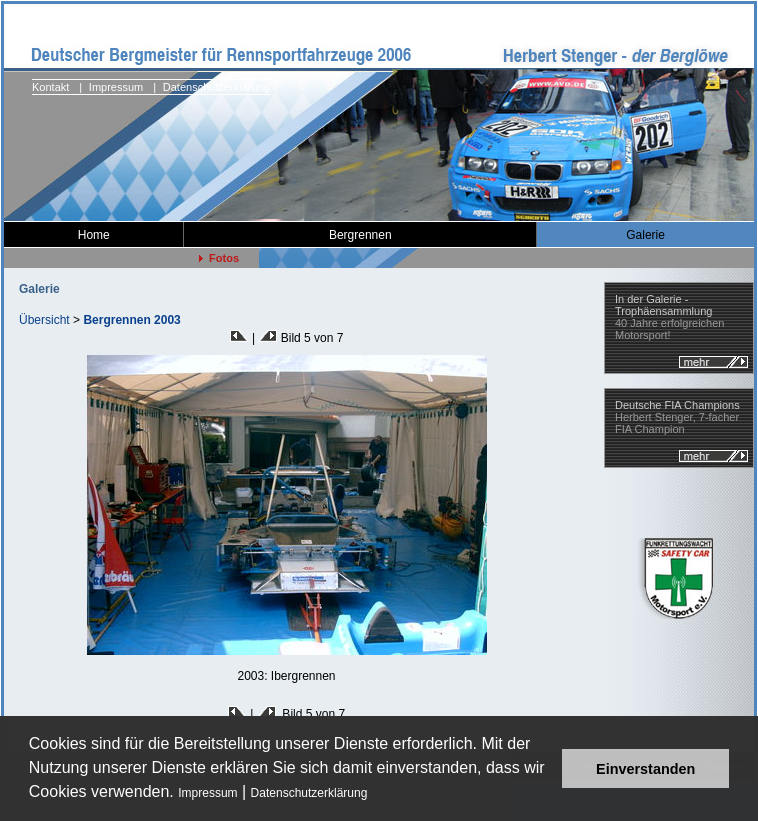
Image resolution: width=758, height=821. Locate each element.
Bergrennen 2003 (131, 320)
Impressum (207, 793)
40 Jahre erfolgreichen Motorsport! (669, 317)
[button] (374, 794)
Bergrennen (360, 235)
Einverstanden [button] (645, 769)
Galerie (645, 235)
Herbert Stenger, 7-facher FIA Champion (677, 417)
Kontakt (50, 87)
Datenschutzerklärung (309, 793)
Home (94, 235)
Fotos (219, 258)
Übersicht (44, 320)
